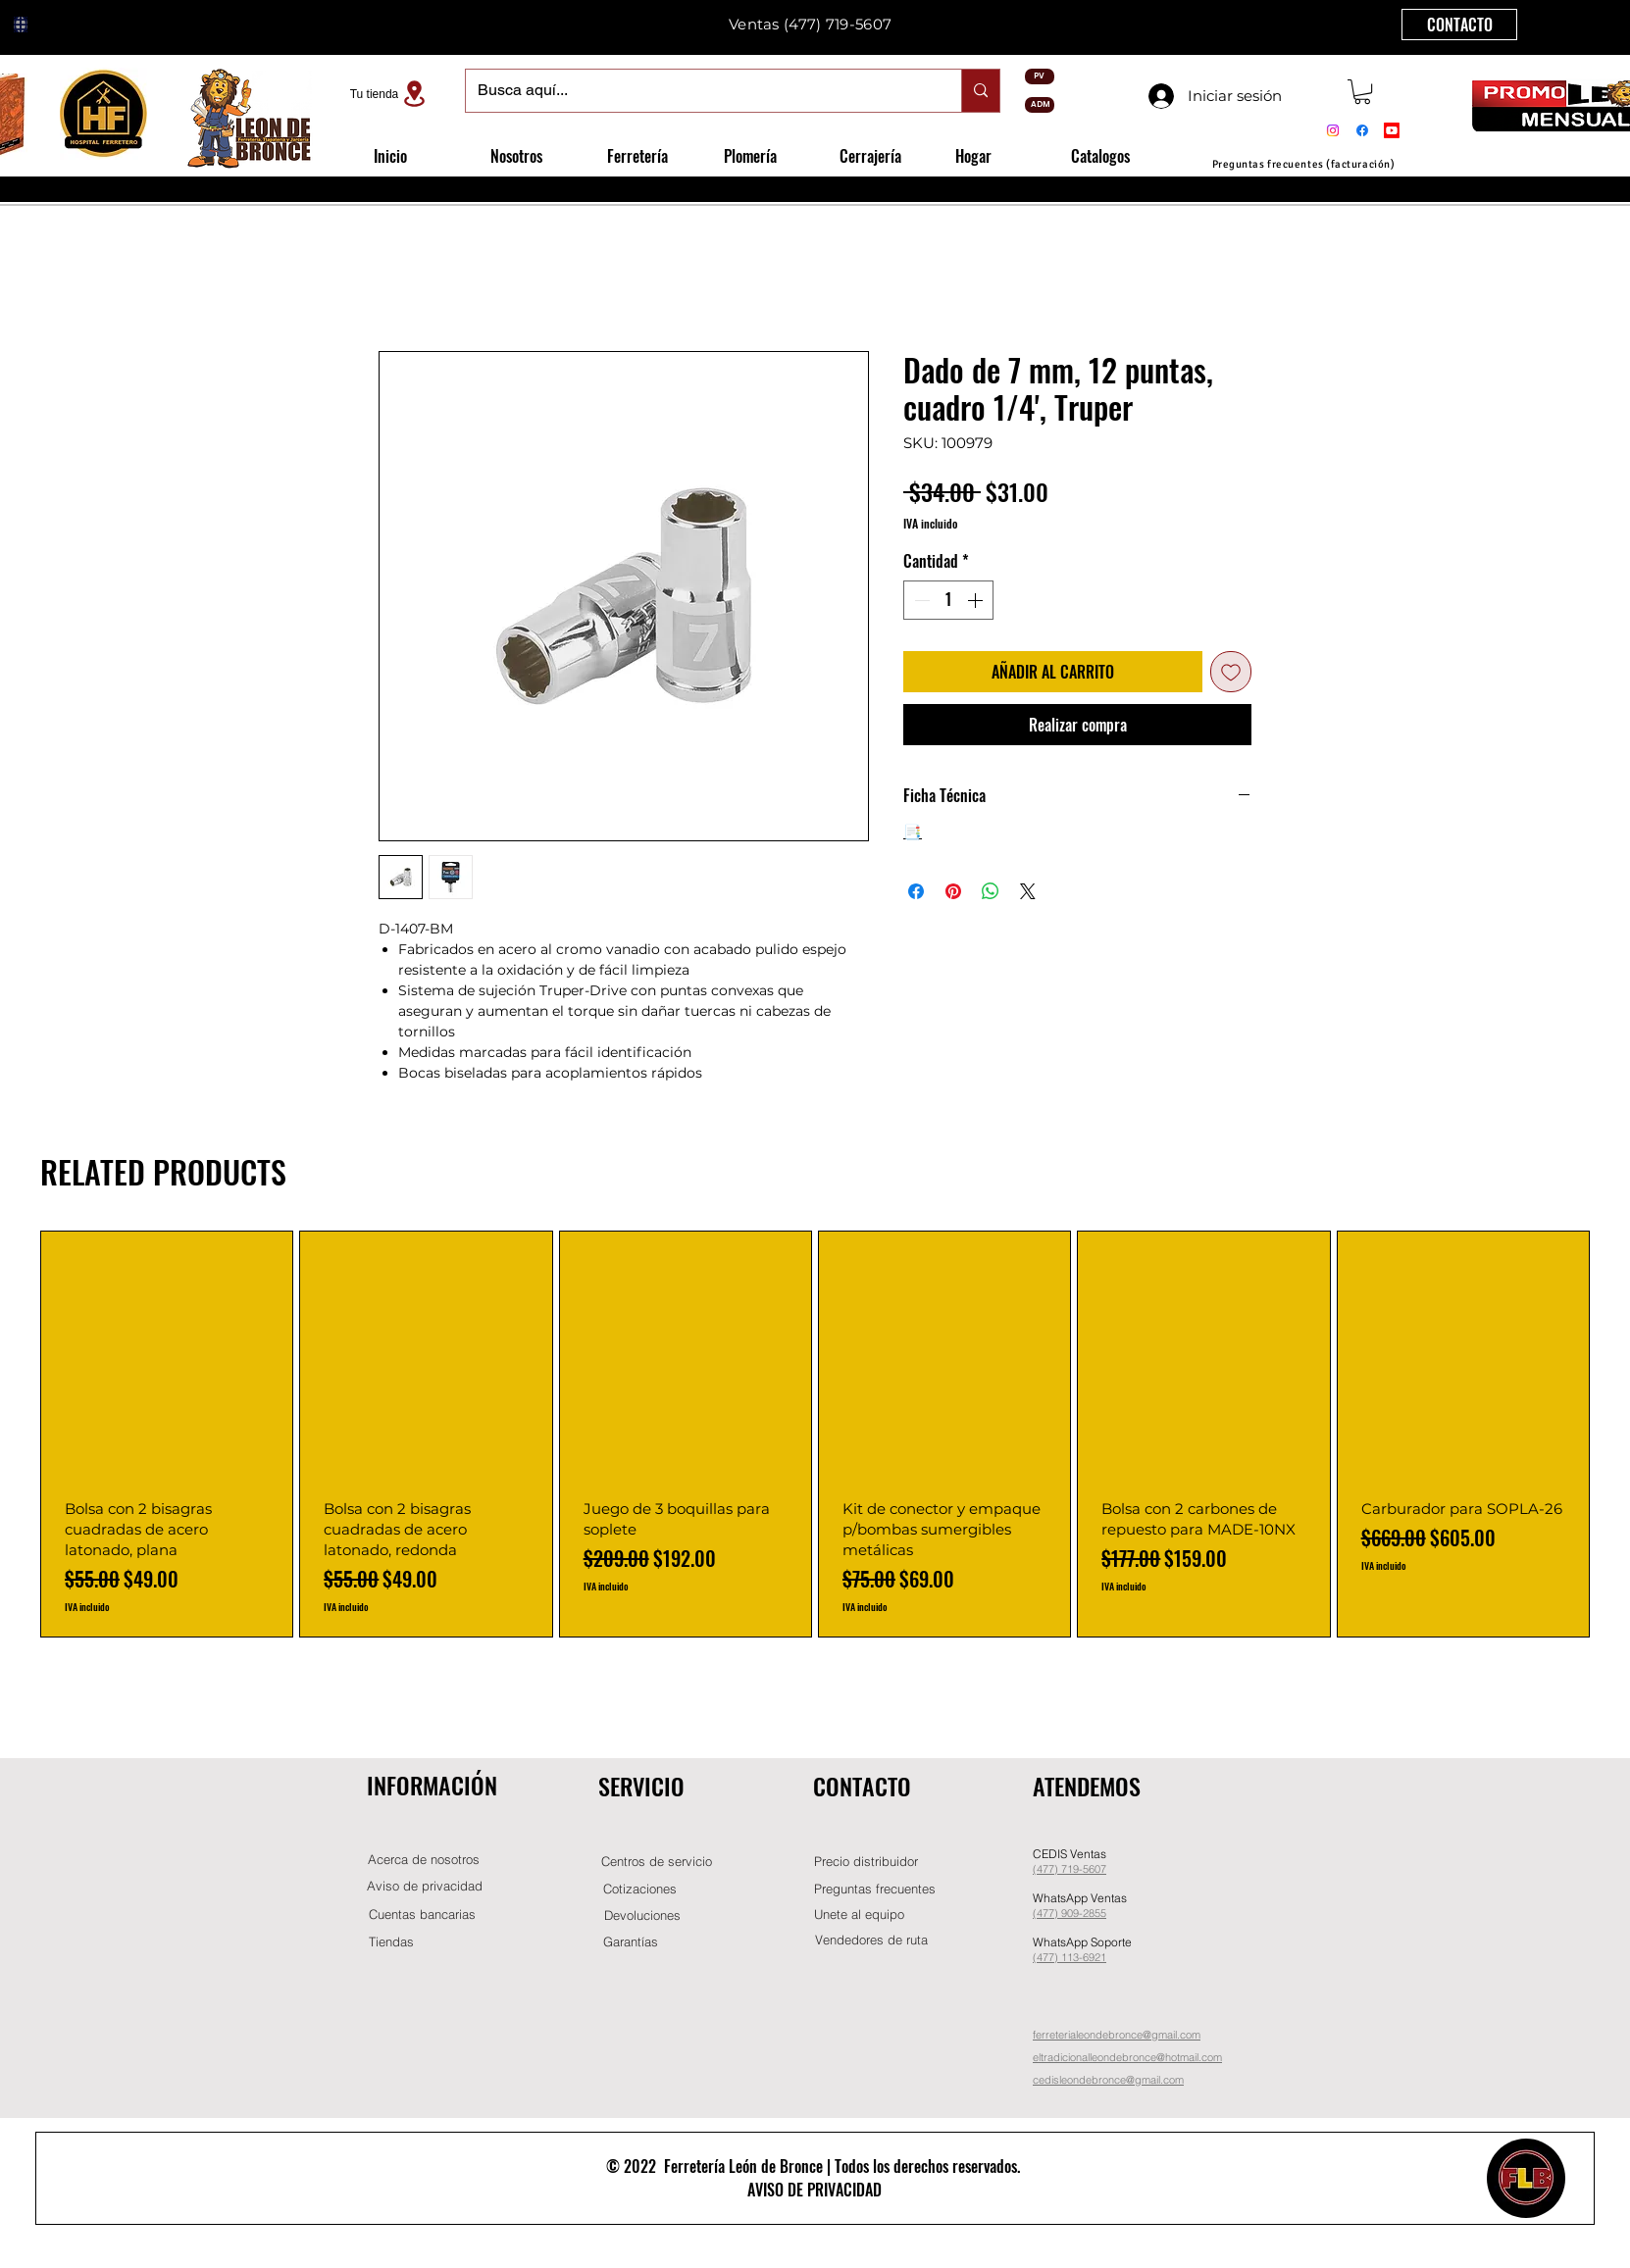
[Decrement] (920, 600)
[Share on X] (1028, 891)
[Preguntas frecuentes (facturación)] (1303, 164)
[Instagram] (1333, 130)
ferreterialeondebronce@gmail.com (1116, 2034)
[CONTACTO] (1459, 24)
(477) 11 (1053, 1957)
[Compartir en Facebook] (916, 891)
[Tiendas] (391, 1942)
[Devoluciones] (642, 1915)
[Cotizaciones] (639, 1889)
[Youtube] (1392, 130)
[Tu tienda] (390, 94)
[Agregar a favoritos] (1230, 671)
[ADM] (1039, 105)
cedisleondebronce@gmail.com (1108, 2080)
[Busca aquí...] (699, 91)
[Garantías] (630, 1942)
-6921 (1092, 1957)
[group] (815, 1434)
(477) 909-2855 (1069, 1913)
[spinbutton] (948, 600)
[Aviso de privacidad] (425, 1886)
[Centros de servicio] (656, 1861)
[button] (1362, 91)
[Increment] (977, 600)
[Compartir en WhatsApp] (990, 891)
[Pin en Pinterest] (953, 891)
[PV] (1039, 76)
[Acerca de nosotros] (424, 1859)
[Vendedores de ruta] (871, 1940)
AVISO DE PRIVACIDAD (814, 2189)
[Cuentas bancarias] (422, 1914)
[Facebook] (1362, 130)
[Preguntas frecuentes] (875, 1889)
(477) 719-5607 (837, 24)
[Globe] (20, 24)
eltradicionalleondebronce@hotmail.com (1127, 2057)
